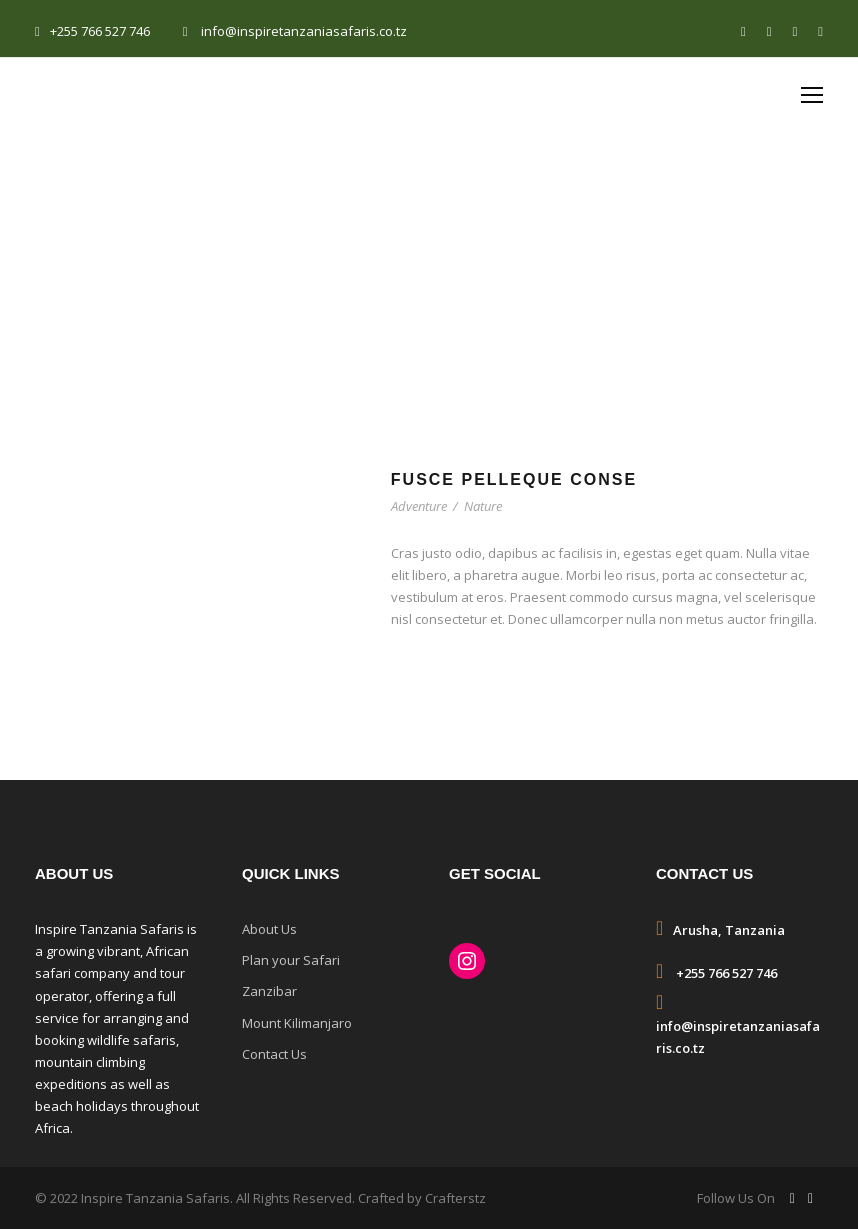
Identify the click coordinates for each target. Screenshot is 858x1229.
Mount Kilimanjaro (297, 1023)
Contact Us (274, 1054)
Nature (483, 506)
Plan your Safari (291, 960)
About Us (269, 929)
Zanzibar (269, 991)
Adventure (419, 506)
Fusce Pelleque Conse (514, 479)
